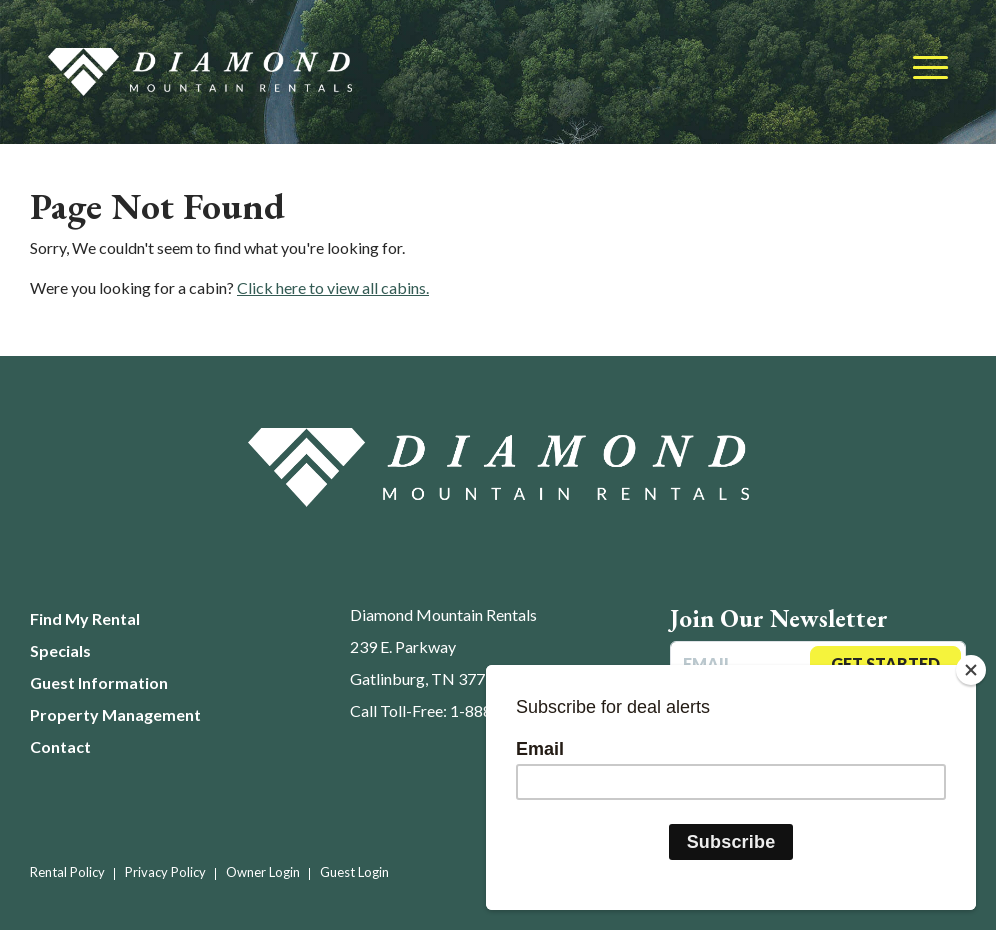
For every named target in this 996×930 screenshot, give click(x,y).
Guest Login (354, 872)
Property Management (115, 714)
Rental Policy (67, 872)
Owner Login (263, 872)
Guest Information (99, 682)
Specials (60, 650)
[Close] (971, 670)
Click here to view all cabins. (333, 287)
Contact (60, 746)
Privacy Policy (165, 872)
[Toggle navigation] (930, 69)
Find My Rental (85, 618)
